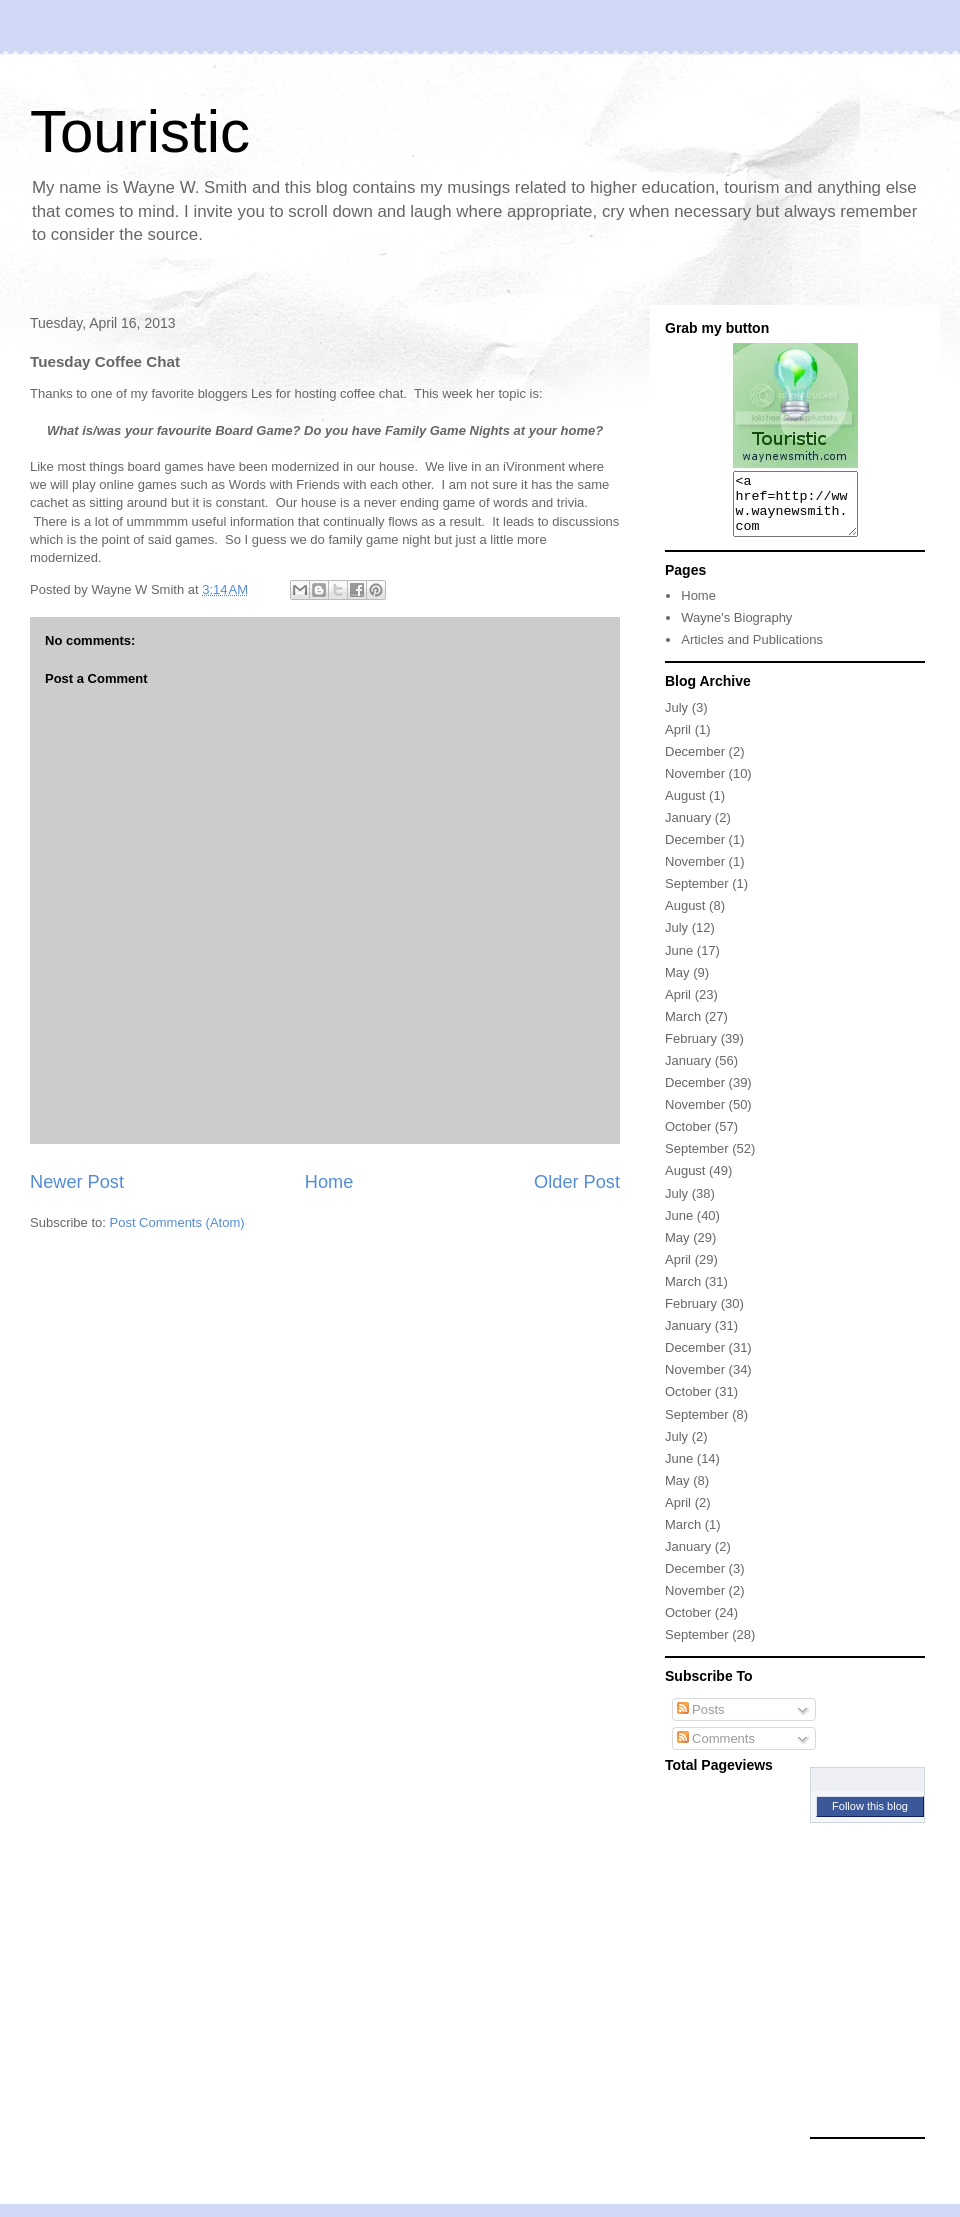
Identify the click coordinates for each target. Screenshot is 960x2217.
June (679, 962)
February (691, 1050)
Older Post (577, 1182)
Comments (716, 1750)
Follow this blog (870, 1818)
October (688, 1138)
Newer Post (77, 1182)
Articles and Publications (752, 651)
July (676, 719)
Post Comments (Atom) (177, 1222)
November (695, 785)
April (678, 741)
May (677, 984)
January (688, 829)
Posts (701, 1721)
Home (329, 1182)
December (695, 763)
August (685, 807)
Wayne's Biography (736, 629)
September (697, 895)
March (683, 1028)
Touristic (140, 131)
